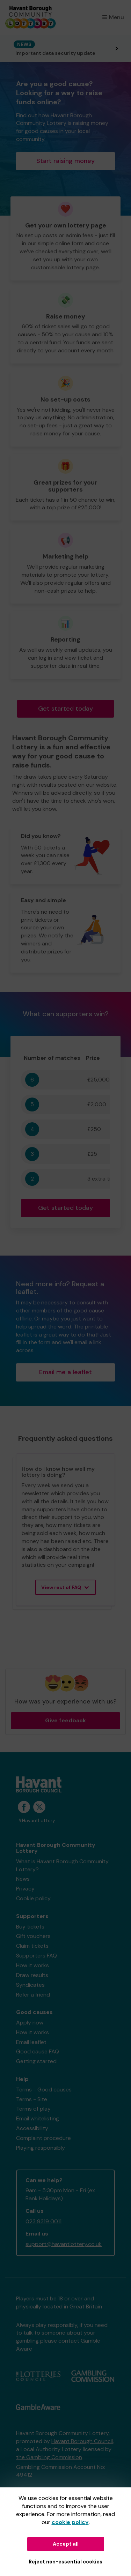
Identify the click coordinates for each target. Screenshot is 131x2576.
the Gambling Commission (49, 2457)
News (23, 1878)
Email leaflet (31, 2042)
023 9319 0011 (43, 2221)
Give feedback (65, 1720)
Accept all (66, 2544)
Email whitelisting (37, 2118)
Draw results (32, 1975)
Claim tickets (32, 1945)
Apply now (29, 2022)
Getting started (36, 2061)
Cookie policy (33, 1898)
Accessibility (32, 2128)
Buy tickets (30, 1926)
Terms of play (33, 2108)
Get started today (65, 708)
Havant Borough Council (82, 2441)
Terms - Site (31, 2099)
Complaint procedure (43, 2138)
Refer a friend (33, 1994)
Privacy (25, 1888)
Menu (113, 17)
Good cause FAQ (37, 2051)
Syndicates (30, 1985)
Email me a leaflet (65, 1372)
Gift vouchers (33, 1936)
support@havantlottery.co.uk (64, 2244)
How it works (32, 1965)
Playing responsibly (40, 2147)
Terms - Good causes (44, 2089)
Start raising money (65, 161)
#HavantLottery (36, 1821)
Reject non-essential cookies (65, 2562)
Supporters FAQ (36, 1955)
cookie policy (70, 2522)
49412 (24, 2474)
